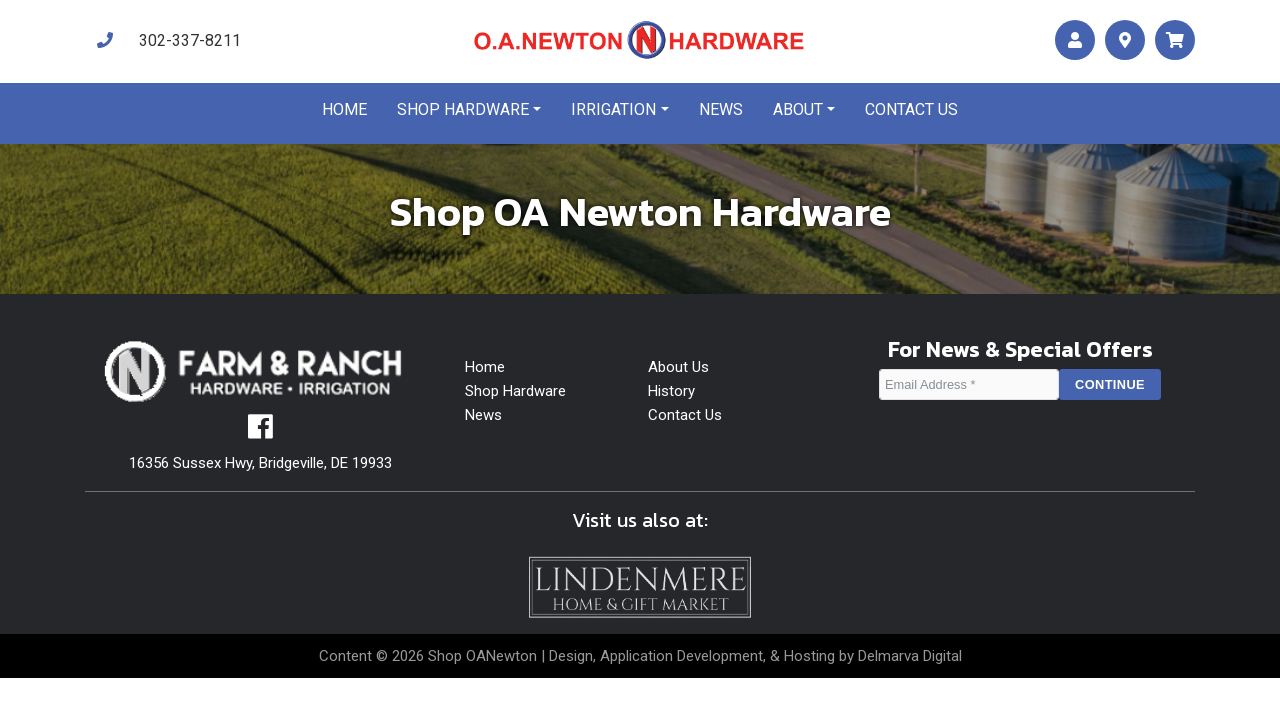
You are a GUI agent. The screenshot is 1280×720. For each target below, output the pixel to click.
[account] (1075, 40)
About (798, 109)
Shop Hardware (463, 109)
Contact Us (685, 415)
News (721, 109)
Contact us (911, 109)
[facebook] (260, 432)
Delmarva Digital (910, 656)
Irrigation (613, 109)
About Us (678, 367)
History (671, 391)
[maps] (1125, 40)
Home (344, 109)
